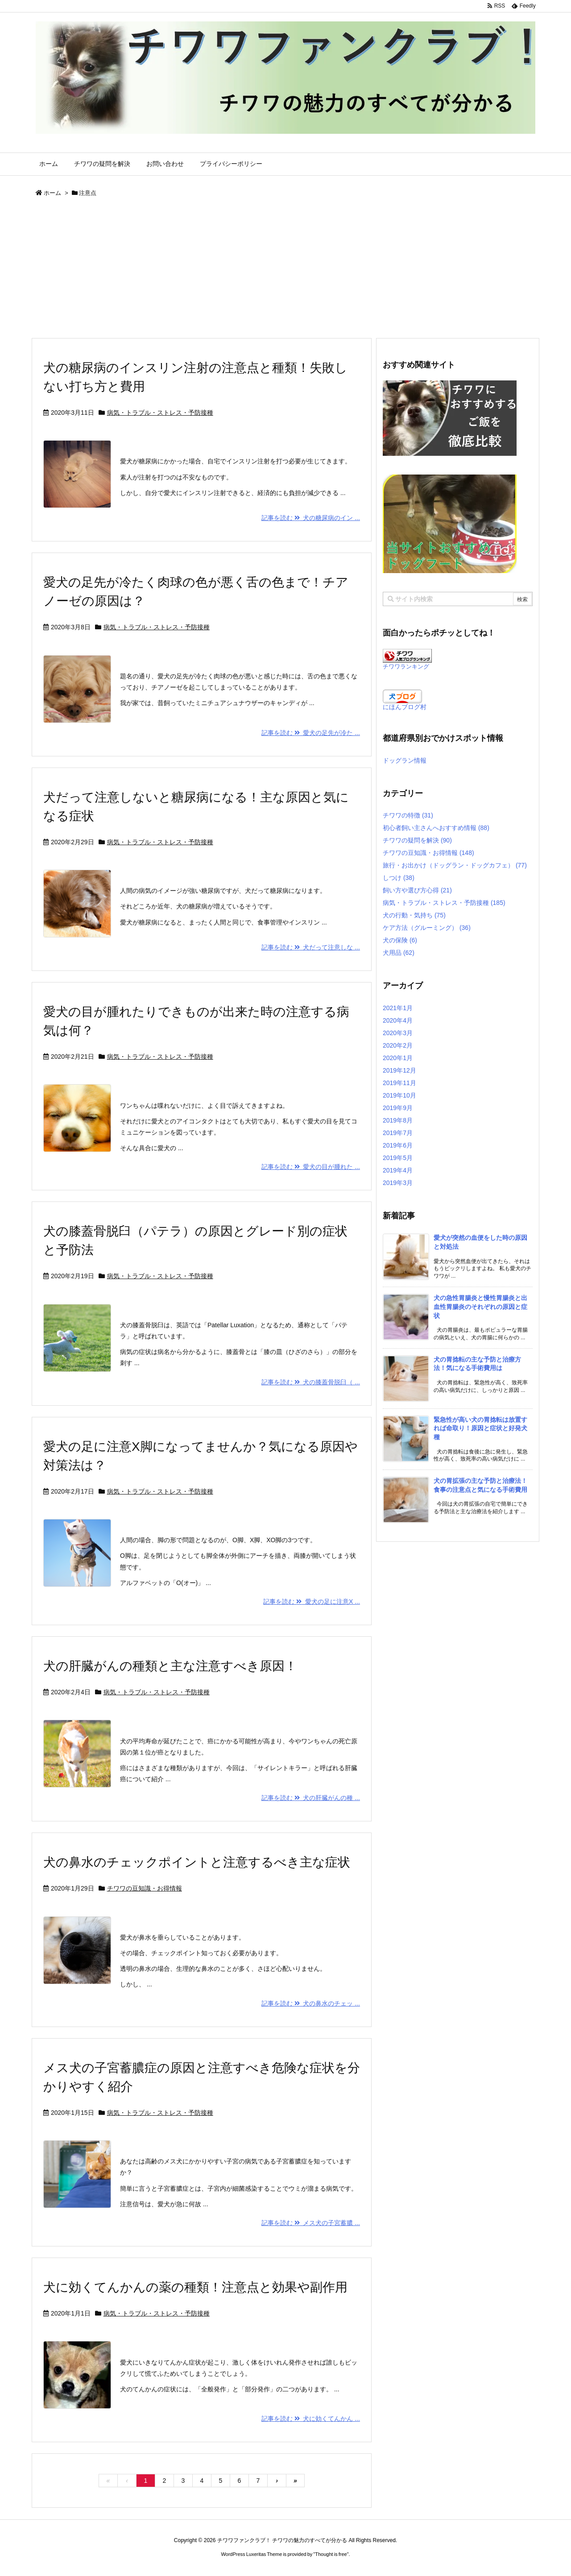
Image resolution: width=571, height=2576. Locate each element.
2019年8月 (398, 1120)
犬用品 (398, 952)
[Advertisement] (285, 270)
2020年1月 (398, 1057)
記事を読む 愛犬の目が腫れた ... (310, 1166)
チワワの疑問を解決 (417, 840)
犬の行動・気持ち (414, 915)
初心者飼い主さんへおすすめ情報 (436, 827)
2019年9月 (398, 1107)
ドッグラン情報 (404, 760)
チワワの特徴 (408, 815)
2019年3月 (398, 1182)
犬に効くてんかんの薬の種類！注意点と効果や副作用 (195, 2287)
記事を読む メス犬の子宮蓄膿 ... (310, 2222)
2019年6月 (398, 1145)
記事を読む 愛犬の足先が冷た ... (310, 732)
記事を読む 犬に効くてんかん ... (310, 2418)
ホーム (52, 193)
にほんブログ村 (404, 706)
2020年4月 (398, 1020)
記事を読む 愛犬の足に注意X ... (311, 1601)
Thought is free (331, 2554)
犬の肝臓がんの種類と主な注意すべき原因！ (170, 1666)
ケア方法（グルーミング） (427, 927)
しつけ (398, 877)
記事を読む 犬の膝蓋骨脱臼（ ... (310, 1382)
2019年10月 (399, 1095)
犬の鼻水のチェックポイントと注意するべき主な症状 (196, 1862)
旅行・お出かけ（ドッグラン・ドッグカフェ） (455, 865)
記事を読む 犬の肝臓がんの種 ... (310, 1797)
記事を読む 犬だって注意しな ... (310, 947)
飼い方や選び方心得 (417, 890)
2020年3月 (398, 1032)
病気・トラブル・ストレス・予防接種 (160, 412)
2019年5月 (398, 1157)
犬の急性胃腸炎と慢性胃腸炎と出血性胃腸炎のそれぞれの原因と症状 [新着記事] (480, 1306)
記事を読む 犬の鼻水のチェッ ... (310, 2003)
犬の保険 (400, 940)
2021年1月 (398, 1007)
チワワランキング (406, 667)
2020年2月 (398, 1045)
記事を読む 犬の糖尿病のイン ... (310, 517)
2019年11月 (399, 1082)
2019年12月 (399, 1070)
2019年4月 (398, 1170)
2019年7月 (398, 1132)
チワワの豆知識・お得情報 (144, 1888)
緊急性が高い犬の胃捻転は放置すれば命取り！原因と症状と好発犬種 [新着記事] (480, 1428)
